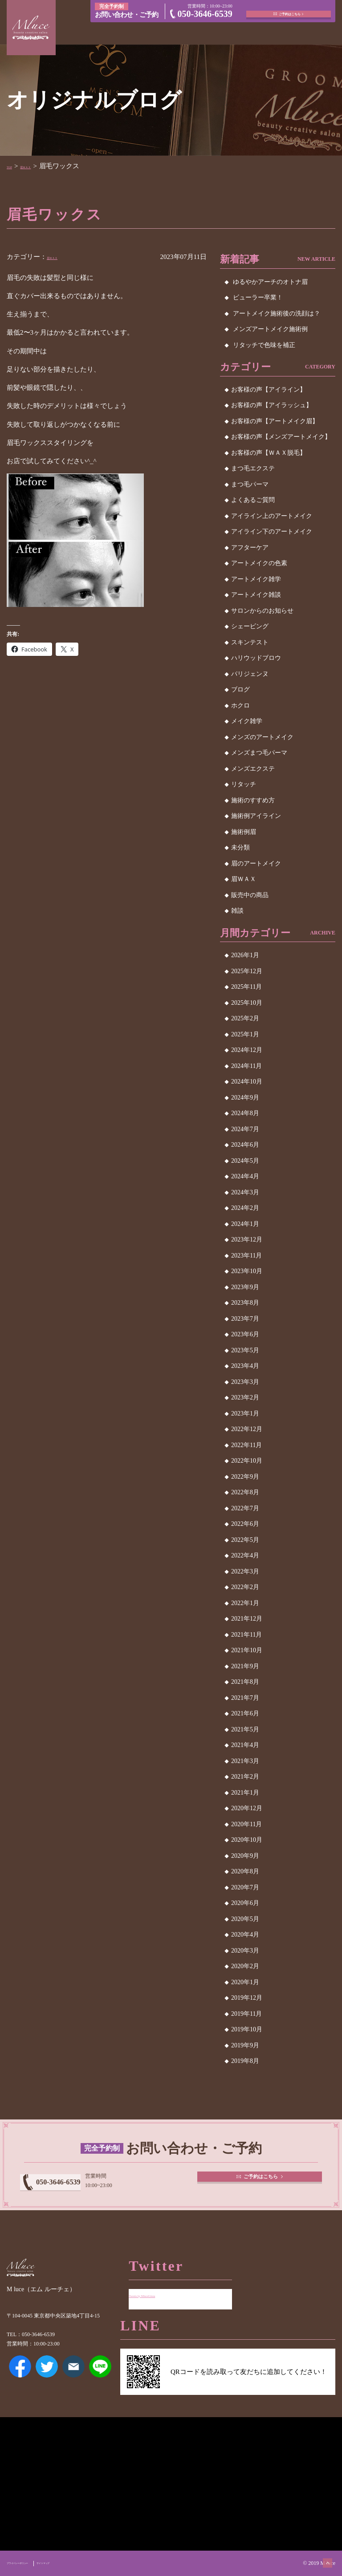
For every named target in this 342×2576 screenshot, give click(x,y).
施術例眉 (243, 832)
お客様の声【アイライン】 (268, 389)
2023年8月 (245, 1302)
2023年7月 (245, 1318)
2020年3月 (245, 1950)
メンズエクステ (253, 768)
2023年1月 (245, 1413)
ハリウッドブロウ (256, 658)
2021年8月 (245, 1681)
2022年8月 (245, 1492)
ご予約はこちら (291, 10)
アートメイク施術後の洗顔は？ (276, 313)
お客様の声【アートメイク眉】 (274, 421)
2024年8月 (245, 1113)
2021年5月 (245, 1729)
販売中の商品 (250, 895)
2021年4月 (245, 1745)
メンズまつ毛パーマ (259, 752)
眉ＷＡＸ (41, 166)
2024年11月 (246, 1066)
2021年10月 (246, 1650)
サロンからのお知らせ (262, 610)
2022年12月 (246, 1429)
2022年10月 (246, 1460)
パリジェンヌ (250, 674)
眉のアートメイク (256, 863)
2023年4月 (245, 1366)
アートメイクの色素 (259, 563)
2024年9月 (245, 1097)
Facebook (20, 2384)
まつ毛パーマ (250, 484)
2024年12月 (246, 1050)
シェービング (250, 626)
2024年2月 (245, 1208)
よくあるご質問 (253, 500)
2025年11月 (246, 986)
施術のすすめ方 (253, 800)
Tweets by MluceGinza (160, 2287)
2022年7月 (245, 1508)
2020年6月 (245, 1903)
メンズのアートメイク (262, 737)
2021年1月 (245, 1792)
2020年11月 (246, 1824)
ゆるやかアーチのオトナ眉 (270, 282)
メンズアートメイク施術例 (270, 329)
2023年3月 (245, 1382)
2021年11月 (246, 1634)
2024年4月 (245, 1176)
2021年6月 (245, 1713)
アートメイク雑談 (256, 594)
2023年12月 (246, 1239)
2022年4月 (245, 1555)
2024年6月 (245, 1144)
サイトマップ (82, 2563)
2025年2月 (245, 1018)
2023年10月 (246, 1271)
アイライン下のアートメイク (271, 531)
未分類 (240, 847)
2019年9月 (245, 2045)
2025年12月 (246, 971)
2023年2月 (245, 1397)
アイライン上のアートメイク (271, 516)
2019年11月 (246, 2013)
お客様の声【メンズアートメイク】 (281, 436)
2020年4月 (245, 1934)
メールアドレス (73, 2384)
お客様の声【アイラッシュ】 (271, 405)
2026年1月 (245, 955)
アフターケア (250, 547)
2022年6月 (245, 1524)
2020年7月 (245, 1887)
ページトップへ (317, 2551)
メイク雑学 (246, 721)
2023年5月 (245, 1350)
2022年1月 (245, 1603)
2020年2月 (245, 1966)
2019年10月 (246, 2029)
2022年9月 (245, 1476)
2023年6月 (245, 1334)
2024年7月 (245, 1129)
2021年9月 (245, 1666)
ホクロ (240, 705)
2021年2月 (245, 1776)
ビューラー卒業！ (258, 297)
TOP (13, 166)
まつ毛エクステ (253, 468)
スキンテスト (250, 642)
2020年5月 (245, 1919)
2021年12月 (246, 1618)
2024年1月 (245, 1224)
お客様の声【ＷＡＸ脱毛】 (268, 452)
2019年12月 (246, 1997)
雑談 (237, 910)
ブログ (240, 689)
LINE (100, 2384)
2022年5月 (245, 1540)
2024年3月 (245, 1192)
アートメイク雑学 (256, 579)
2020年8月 (245, 1871)
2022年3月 (245, 1571)
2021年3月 (245, 1761)
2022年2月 (245, 1587)
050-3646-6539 (205, 14)
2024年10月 (246, 1081)
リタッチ (243, 784)
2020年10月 (246, 1839)
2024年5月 (245, 1160)
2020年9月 (245, 1855)
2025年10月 (246, 1002)
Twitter (47, 2384)
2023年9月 (245, 1287)
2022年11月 (246, 1445)
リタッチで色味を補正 (264, 345)
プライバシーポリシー (32, 2563)
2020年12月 (246, 1808)
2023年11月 (246, 1255)
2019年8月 (245, 2061)
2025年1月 (245, 1034)
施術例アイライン (256, 816)
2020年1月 (245, 1982)
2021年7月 (245, 1697)
